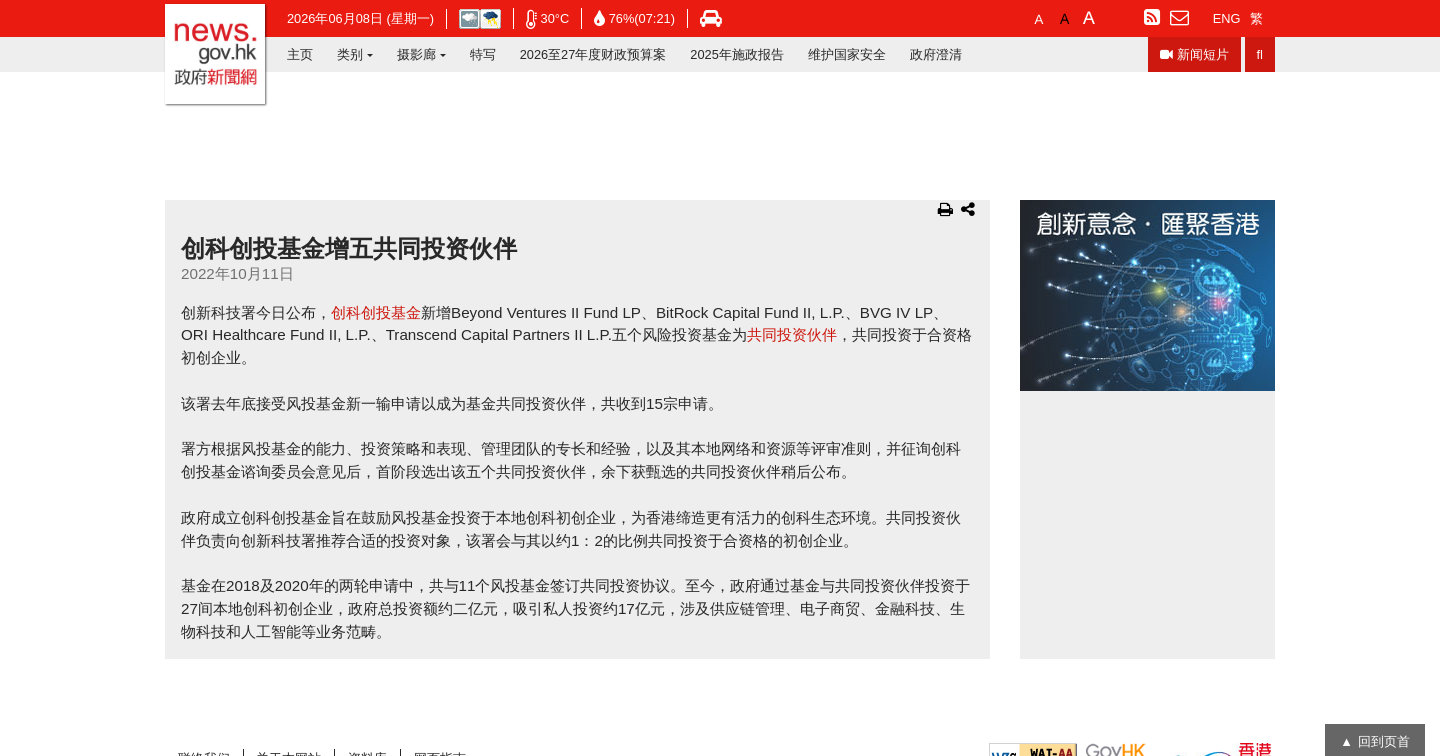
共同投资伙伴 (792, 334)
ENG (1227, 18)
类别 (350, 54)
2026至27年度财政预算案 (593, 54)
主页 (300, 54)
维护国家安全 (847, 54)
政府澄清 (936, 54)
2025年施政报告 (736, 54)
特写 (483, 54)
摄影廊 (416, 54)
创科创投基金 (376, 312)
